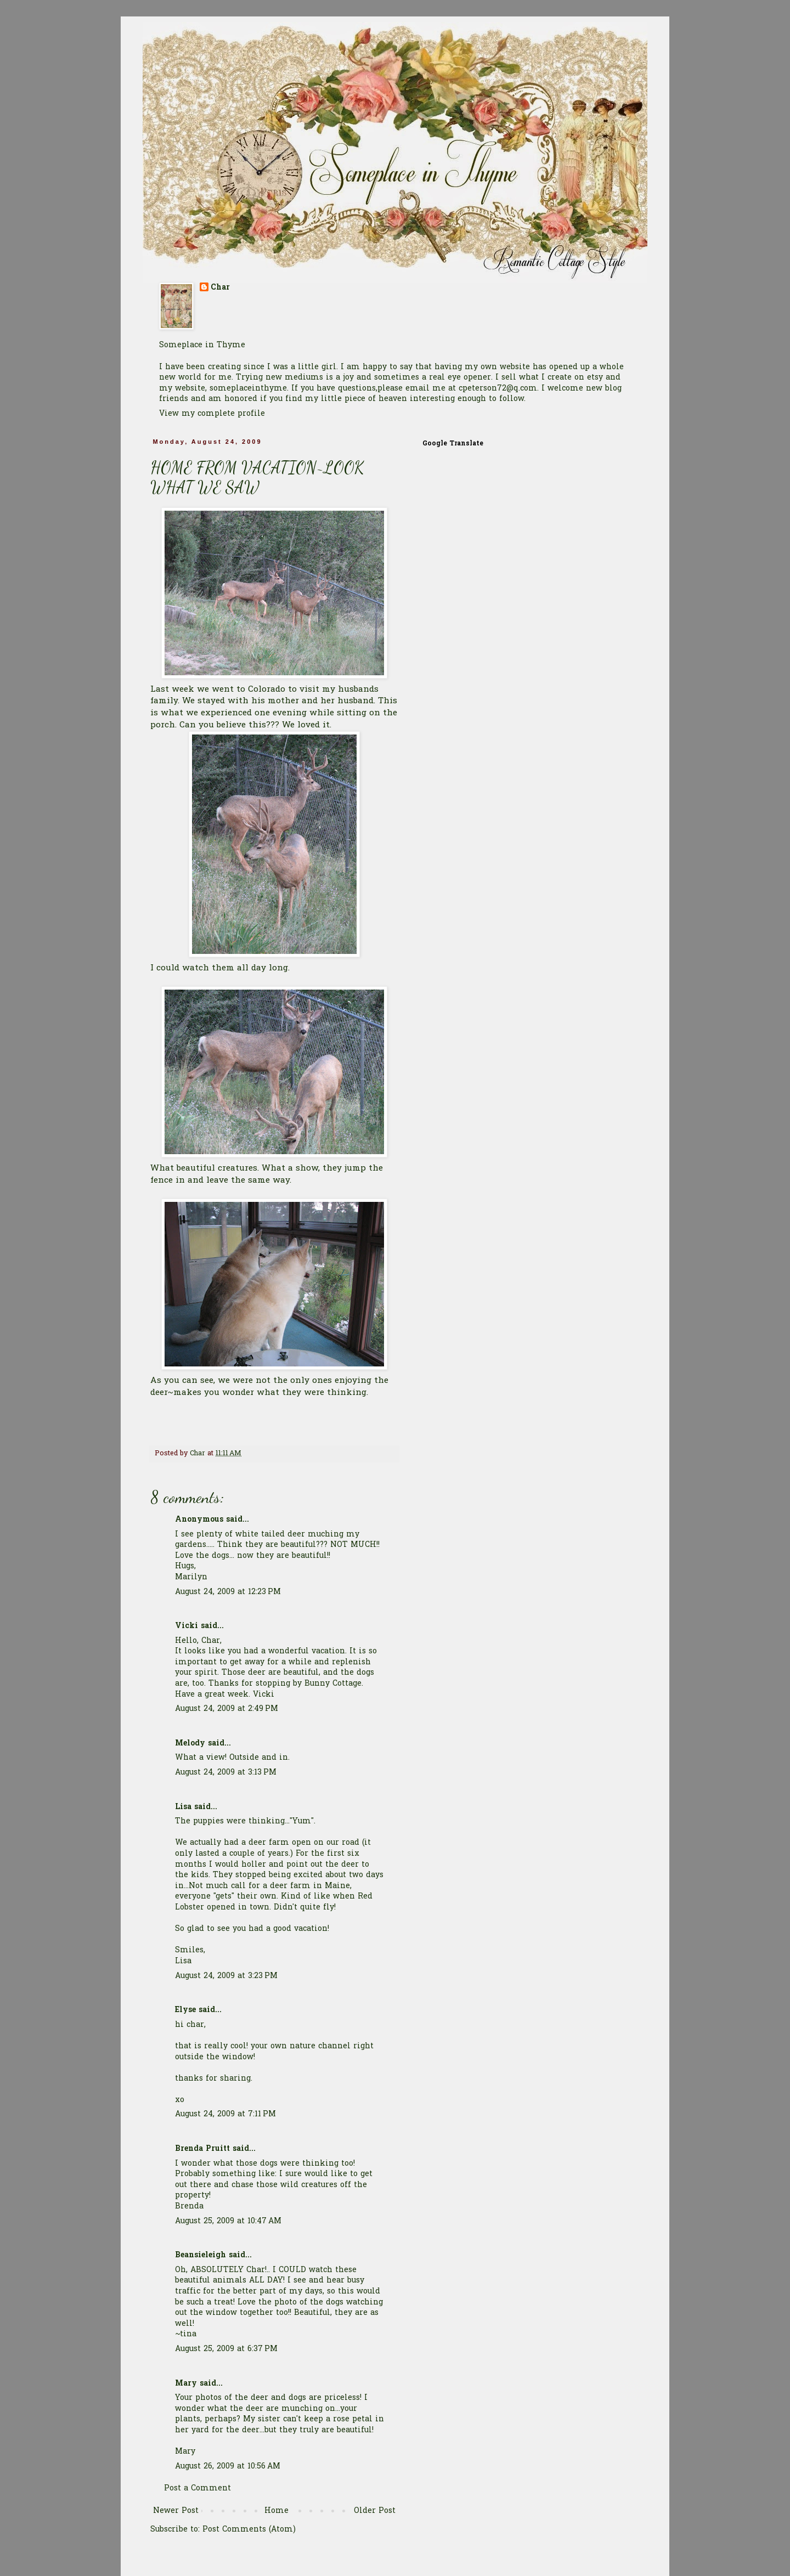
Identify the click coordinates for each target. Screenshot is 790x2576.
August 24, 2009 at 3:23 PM (226, 1976)
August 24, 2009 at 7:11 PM (225, 2114)
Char (220, 288)
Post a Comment (197, 2488)
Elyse (185, 2010)
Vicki (186, 1626)
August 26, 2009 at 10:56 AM (227, 2466)
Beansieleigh (200, 2255)
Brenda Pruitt (202, 2149)
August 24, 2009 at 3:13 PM (225, 1772)
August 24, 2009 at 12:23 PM (228, 1592)
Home (276, 2511)
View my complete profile (212, 414)
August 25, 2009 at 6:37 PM (226, 2349)
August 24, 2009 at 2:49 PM (226, 1709)
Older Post (375, 2511)
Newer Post (176, 2511)
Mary (186, 2383)
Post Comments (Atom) (249, 2529)
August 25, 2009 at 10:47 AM (228, 2221)
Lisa (183, 1807)
